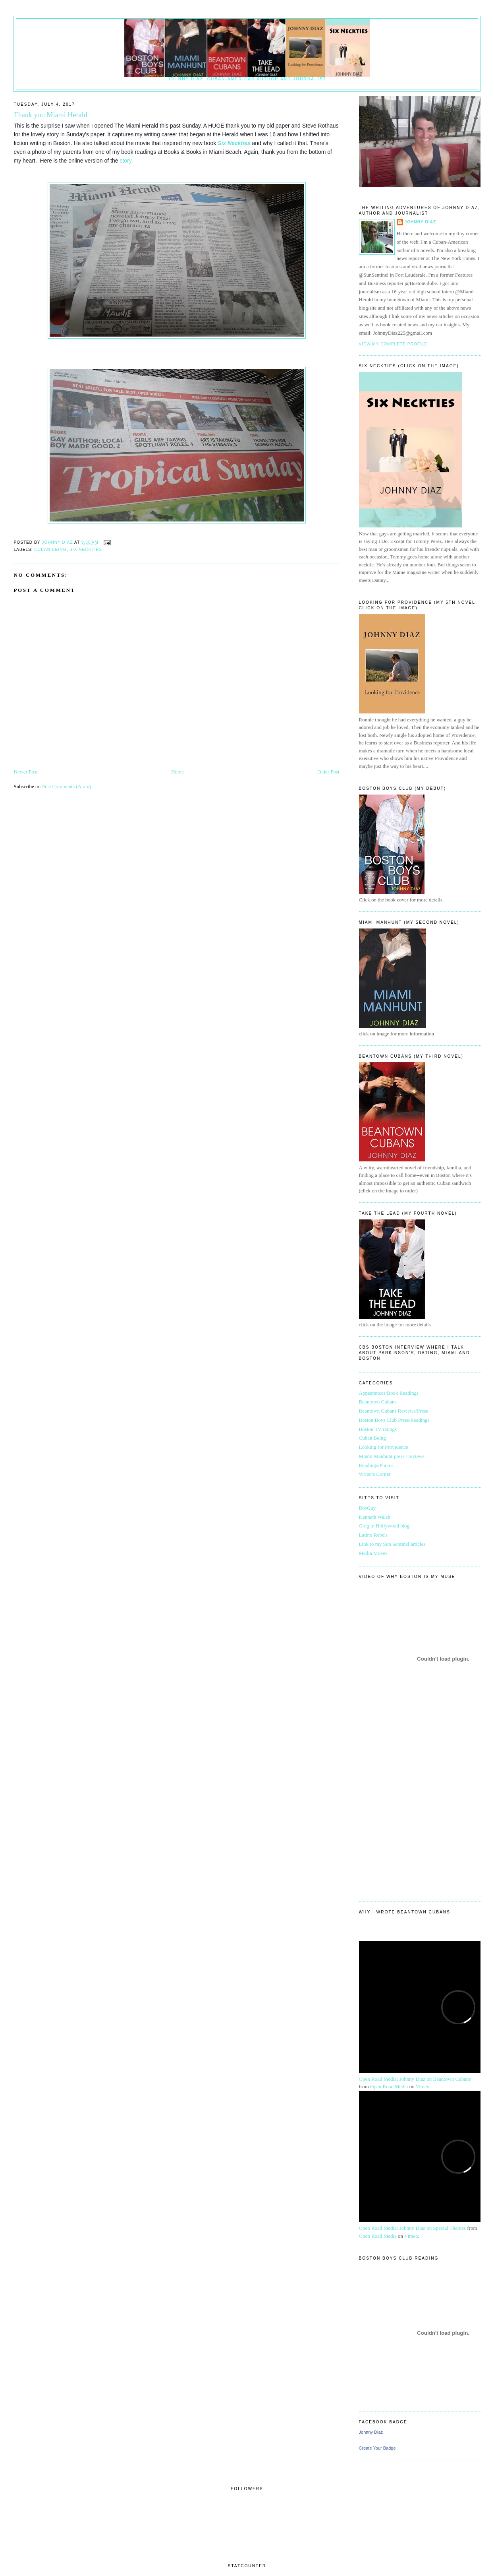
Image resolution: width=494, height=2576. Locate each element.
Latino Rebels (373, 1535)
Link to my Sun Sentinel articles (392, 1544)
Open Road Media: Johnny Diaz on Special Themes (412, 2228)
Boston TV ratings (378, 1429)
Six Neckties (234, 143)
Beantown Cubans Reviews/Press (393, 1411)
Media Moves (373, 1553)
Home (177, 772)
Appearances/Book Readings (389, 1393)
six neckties (85, 549)
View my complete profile (393, 344)
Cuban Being (50, 549)
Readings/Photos (376, 1465)
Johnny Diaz (420, 222)
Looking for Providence (383, 1447)
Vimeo (423, 2086)
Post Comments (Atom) (66, 786)
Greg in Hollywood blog (384, 1526)
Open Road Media (389, 2086)
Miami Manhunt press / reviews (392, 1456)
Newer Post (25, 772)
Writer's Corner (375, 1474)
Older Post (328, 772)
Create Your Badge (377, 2448)
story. (125, 160)
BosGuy (367, 1508)
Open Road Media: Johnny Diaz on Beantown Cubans (415, 2079)
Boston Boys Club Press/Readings (394, 1420)
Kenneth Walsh (374, 1517)
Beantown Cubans (378, 1402)
